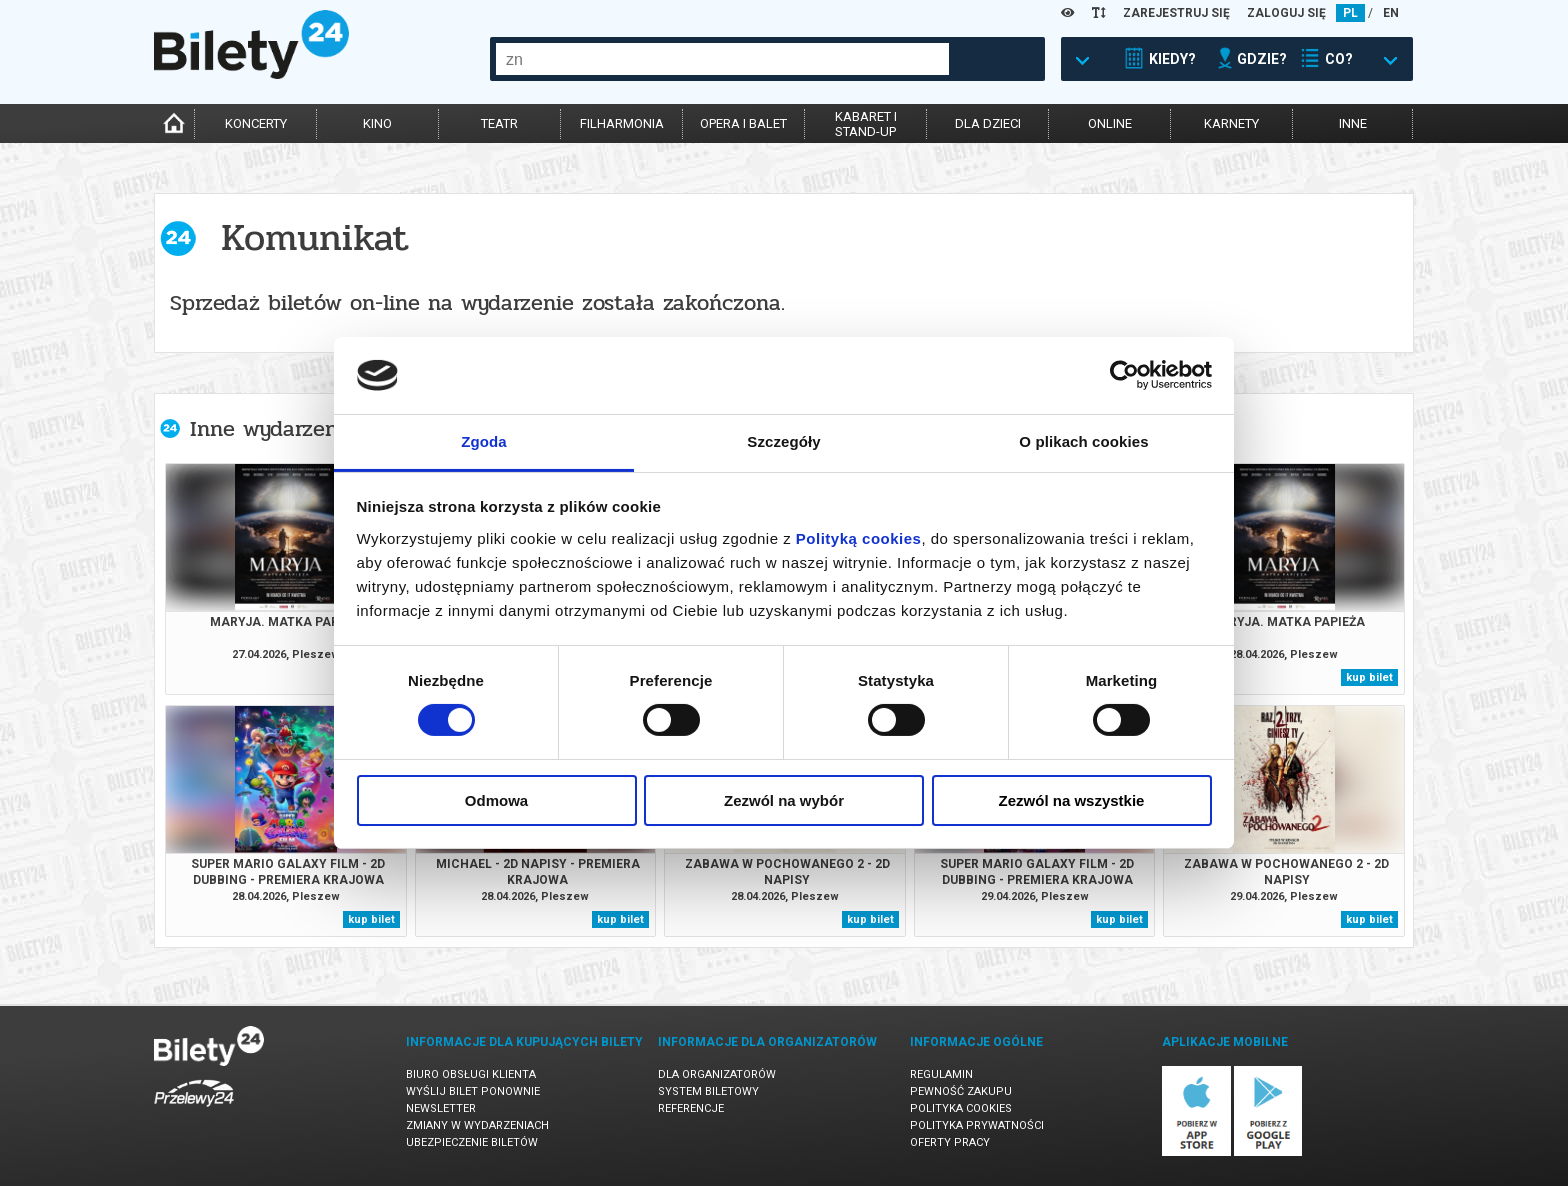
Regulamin (941, 1074)
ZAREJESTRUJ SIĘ (1176, 13)
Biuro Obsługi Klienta (471, 1074)
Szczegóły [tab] (783, 441)
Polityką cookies (859, 538)
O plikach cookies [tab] (1083, 441)
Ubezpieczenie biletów (472, 1142)
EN (1391, 13)
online (1110, 123)
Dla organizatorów (717, 1074)
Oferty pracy (950, 1142)
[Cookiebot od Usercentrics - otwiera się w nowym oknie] (1124, 375)
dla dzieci (988, 123)
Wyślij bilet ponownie (473, 1091)
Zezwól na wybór (784, 800)
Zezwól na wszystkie (1072, 800)
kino (377, 123)
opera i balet (743, 123)
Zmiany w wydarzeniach (477, 1125)
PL (1350, 13)
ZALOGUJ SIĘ (1286, 13)
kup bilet (1369, 677)
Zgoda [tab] (484, 441)
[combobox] (722, 59)
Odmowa (496, 800)
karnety (1231, 123)
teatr (499, 123)
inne (1353, 123)
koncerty (256, 123)
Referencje (691, 1108)
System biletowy (708, 1091)
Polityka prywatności (977, 1125)
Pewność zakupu (961, 1091)
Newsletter (441, 1108)
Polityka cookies (961, 1108)
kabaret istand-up (866, 124)
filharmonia (622, 123)
